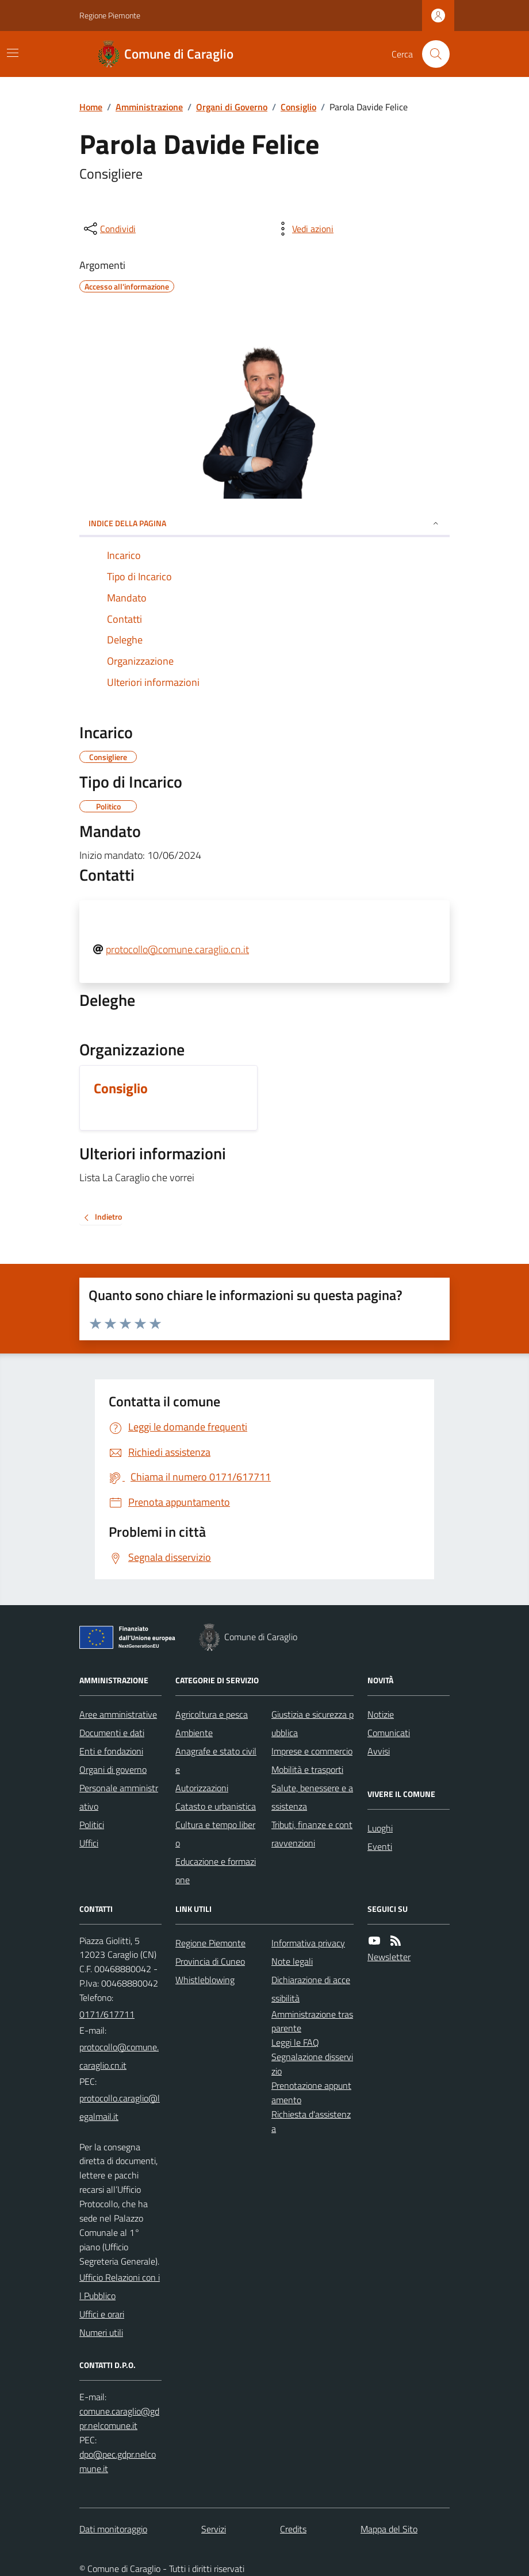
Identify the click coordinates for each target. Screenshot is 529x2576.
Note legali (292, 1961)
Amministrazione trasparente (312, 2021)
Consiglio (298, 107)
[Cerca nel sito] (431, 54)
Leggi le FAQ (295, 2042)
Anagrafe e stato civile (215, 1760)
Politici (91, 1824)
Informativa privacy (308, 1943)
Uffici (88, 1843)
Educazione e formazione (215, 1870)
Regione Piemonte (109, 15)
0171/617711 (107, 2014)
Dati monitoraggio (113, 2529)
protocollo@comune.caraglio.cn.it (177, 949)
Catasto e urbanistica (215, 1806)
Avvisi (378, 1751)
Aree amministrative (118, 1714)
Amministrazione (149, 107)
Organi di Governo (231, 107)
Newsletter (389, 1957)
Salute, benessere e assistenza (312, 1797)
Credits (293, 2529)
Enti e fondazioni (111, 1751)
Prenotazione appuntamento (311, 2092)
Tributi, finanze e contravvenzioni (311, 1834)
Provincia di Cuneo (210, 1961)
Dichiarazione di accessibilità (310, 1989)
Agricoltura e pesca (211, 1714)
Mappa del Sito (389, 2529)
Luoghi (380, 1828)
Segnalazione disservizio (312, 2064)
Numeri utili (101, 2332)
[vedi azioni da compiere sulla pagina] (303, 228)
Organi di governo (113, 1769)
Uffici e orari (101, 2314)
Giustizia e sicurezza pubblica (312, 1723)
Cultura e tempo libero (215, 1834)
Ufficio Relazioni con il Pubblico (119, 2286)
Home (90, 107)
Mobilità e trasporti (307, 1769)
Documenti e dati (111, 1733)
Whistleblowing (205, 1980)
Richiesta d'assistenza (311, 2121)
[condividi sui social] (108, 228)
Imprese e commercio (311, 1751)
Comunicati (388, 1733)
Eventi (379, 1846)
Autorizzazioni (201, 1788)
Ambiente (194, 1733)
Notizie (380, 1714)
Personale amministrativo (118, 1797)
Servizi (213, 2529)
